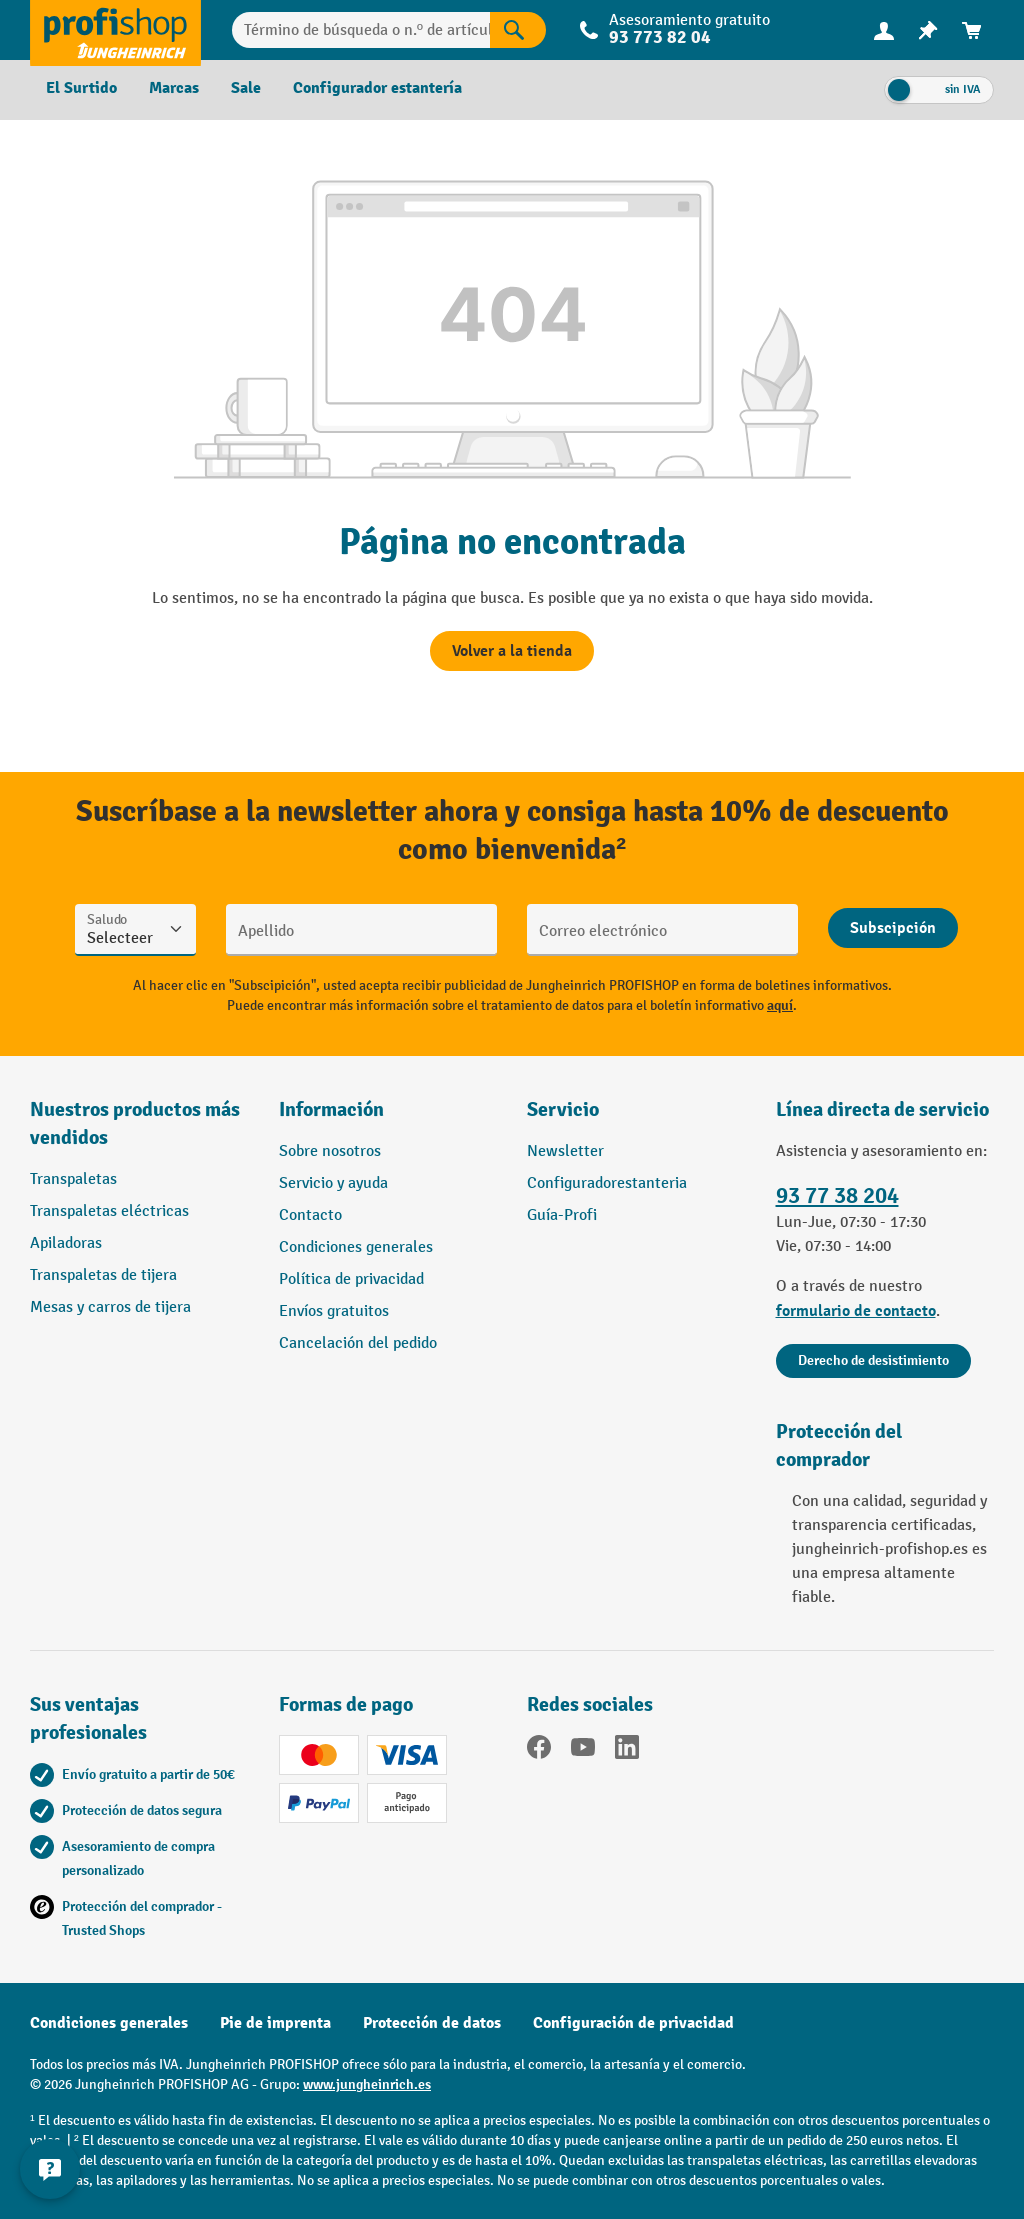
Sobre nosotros (330, 1151)
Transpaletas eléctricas (109, 1211)
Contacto (310, 1215)
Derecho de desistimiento (873, 1360)
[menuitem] (884, 30)
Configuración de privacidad (633, 2023)
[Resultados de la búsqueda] (518, 30)
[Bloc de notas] (928, 30)
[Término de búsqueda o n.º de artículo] (361, 30)
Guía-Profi (562, 1215)
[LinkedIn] (627, 1751)
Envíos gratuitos (334, 1311)
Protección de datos (432, 2023)
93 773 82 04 (660, 37)
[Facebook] (539, 1751)
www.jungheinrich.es (367, 2084)
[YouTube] (583, 1751)
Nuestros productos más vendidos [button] (135, 1123)
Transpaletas (73, 1179)
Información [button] (331, 1109)
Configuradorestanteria (607, 1183)
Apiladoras (66, 1243)
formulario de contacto (856, 1311)
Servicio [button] (563, 1109)
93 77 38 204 (837, 1195)
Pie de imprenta (275, 2023)
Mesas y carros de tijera (110, 1307)
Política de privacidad (351, 1279)
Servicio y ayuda (333, 1183)
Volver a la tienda (512, 651)
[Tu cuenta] (884, 30)
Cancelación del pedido (358, 1343)
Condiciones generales (356, 1247)
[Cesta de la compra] (972, 30)
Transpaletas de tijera (103, 1275)
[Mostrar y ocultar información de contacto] (50, 2169)
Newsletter (565, 1151)
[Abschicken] (893, 928)
